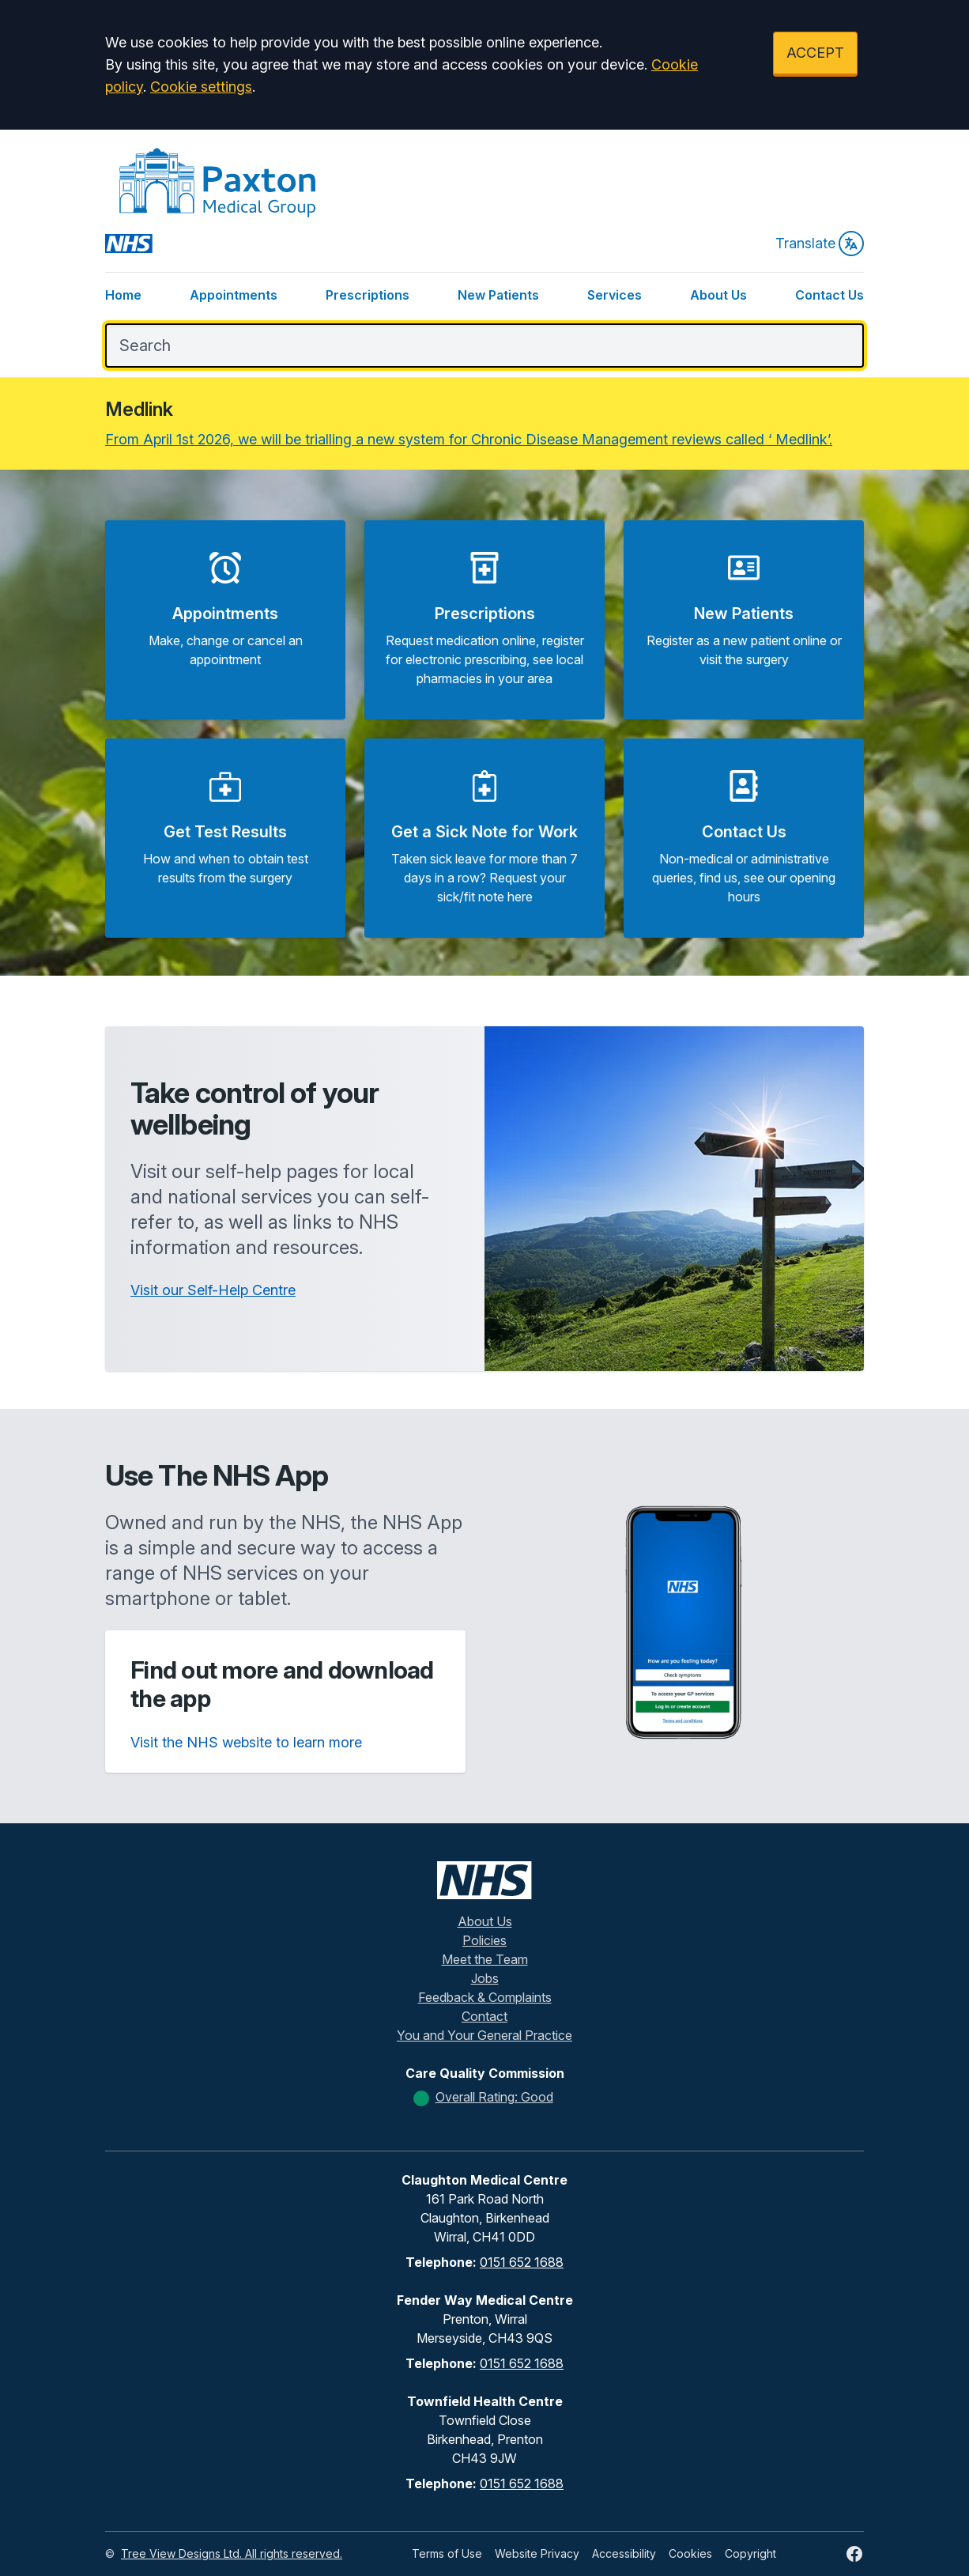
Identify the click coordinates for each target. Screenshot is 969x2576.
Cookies (690, 2553)
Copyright (750, 2553)
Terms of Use (447, 2553)
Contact (484, 2016)
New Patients (498, 295)
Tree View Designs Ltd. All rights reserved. (231, 2553)
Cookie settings (201, 86)
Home (123, 295)
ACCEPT (815, 52)
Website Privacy (537, 2553)
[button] (225, 620)
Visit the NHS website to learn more (246, 1742)
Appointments (233, 295)
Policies (484, 1940)
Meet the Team (485, 1959)
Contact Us (829, 295)
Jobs (485, 1978)
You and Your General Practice (484, 2035)
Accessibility (624, 2553)
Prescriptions (367, 295)
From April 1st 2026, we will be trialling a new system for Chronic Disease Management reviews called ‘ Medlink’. (468, 439)
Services (614, 295)
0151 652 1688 (522, 2262)
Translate (819, 243)
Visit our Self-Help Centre (213, 1290)
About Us (718, 295)
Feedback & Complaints (485, 1997)
